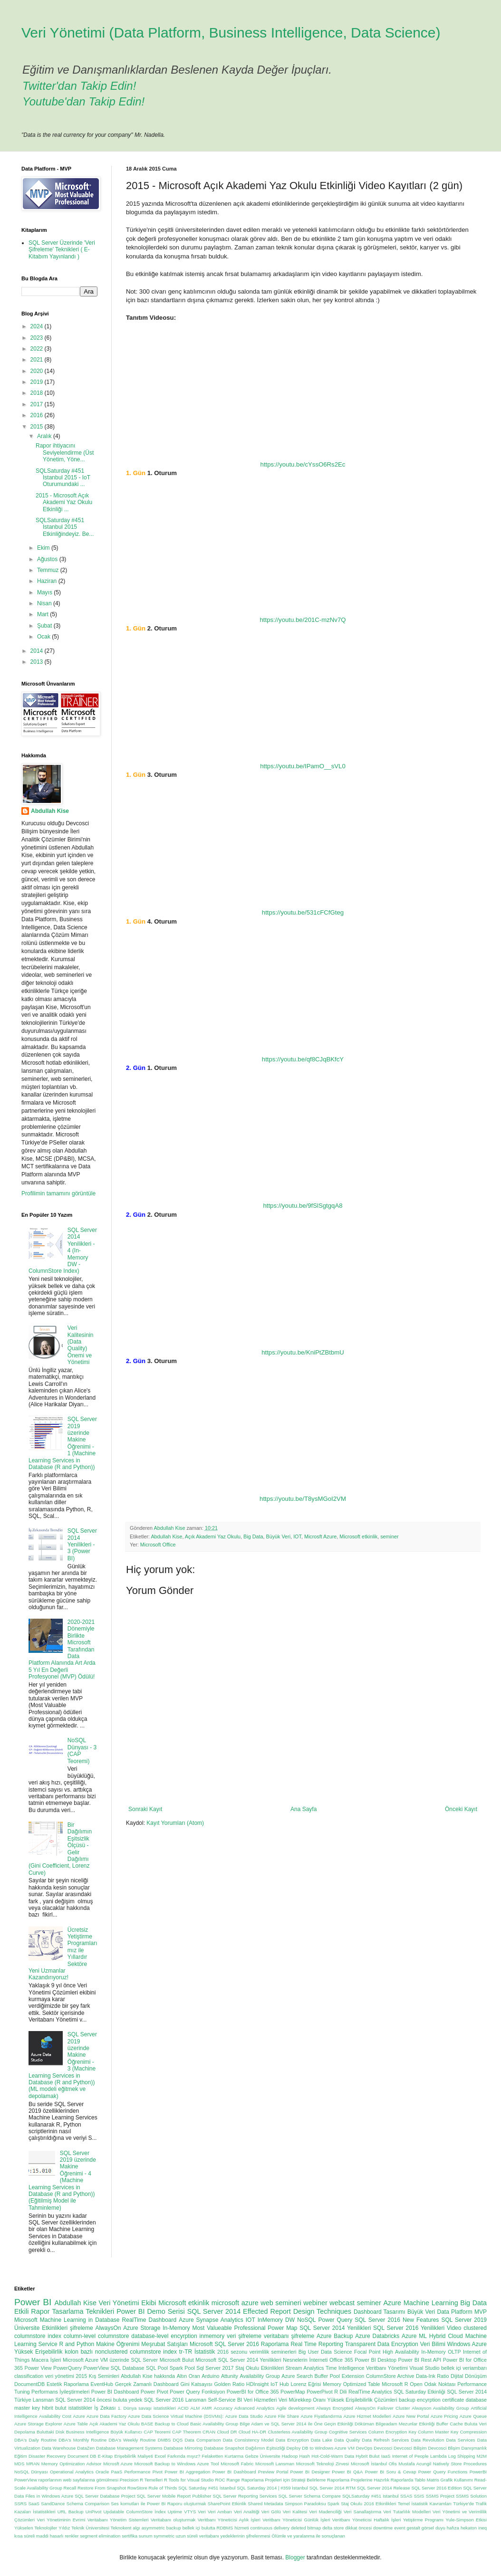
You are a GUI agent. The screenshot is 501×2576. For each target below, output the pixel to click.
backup (173, 2527)
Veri (202, 2511)
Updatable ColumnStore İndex (134, 2511)
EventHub (102, 2384)
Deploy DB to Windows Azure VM (321, 2448)
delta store (333, 2527)
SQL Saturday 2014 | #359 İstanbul (272, 2487)
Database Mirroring (183, 2448)
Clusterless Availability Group (297, 2431)
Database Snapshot (224, 2448)
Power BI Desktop (375, 2360)
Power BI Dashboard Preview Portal (250, 2471)
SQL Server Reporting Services (245, 2496)
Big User (309, 2352)
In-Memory (176, 2328)
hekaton (469, 2527)
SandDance (53, 2503)
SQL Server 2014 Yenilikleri (335, 2328)
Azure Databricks (377, 2336)
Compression (473, 2431)
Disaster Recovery (47, 2456)
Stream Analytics (305, 2368)
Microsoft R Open (402, 2384)
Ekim (44, 547)
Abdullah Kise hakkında (148, 2376)
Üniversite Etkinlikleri (40, 2328)
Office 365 (341, 2360)
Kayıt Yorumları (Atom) (175, 1823)
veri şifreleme (244, 2336)
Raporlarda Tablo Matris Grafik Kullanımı (432, 2479)
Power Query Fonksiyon (197, 2392)
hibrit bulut (54, 2408)
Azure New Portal (411, 2416)
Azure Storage (141, 2328)
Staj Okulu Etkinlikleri (259, 2368)
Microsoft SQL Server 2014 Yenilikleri (238, 2360)
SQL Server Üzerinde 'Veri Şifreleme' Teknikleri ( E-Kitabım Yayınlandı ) (62, 249)
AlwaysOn (108, 2328)
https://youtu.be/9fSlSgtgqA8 (302, 1205)
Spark (333, 2503)
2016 (37, 415)
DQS (178, 2439)
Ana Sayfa (303, 1809)
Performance (137, 2471)
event (399, 2527)
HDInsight (257, 2384)
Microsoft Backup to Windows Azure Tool (177, 2463)
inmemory (212, 2336)
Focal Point (367, 2352)
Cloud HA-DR (253, 2431)
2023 (37, 337)
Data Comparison (203, 2439)
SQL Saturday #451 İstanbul (206, 2487)
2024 (37, 326)
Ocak (44, 636)
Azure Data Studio (244, 2416)
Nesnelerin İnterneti (305, 2360)
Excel (159, 2456)
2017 (37, 404)
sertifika (129, 2535)
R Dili (340, 2392)
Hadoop (290, 2456)
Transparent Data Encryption (381, 2344)
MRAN (32, 2463)
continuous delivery (269, 2527)
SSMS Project (440, 2496)
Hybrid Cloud (446, 2336)
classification (28, 2376)
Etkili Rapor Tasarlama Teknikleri (64, 2311)
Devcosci (383, 2448)
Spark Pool (182, 2368)
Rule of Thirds (163, 2487)
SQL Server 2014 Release (383, 2487)
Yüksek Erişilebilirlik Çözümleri (362, 2400)
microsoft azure (235, 2303)
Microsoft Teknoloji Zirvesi (322, 2463)
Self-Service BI (225, 2400)
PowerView (96, 2368)
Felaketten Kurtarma (223, 2456)
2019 (37, 382)
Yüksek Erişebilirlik (38, 2351)
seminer (389, 1536)
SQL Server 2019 (464, 2320)
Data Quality (347, 2439)
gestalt (413, 2527)
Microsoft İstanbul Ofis (374, 2463)
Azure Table (76, 2423)
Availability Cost (55, 2416)
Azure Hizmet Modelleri (367, 2416)
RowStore (137, 2487)
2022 (37, 348)
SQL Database (128, 2368)
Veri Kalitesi (295, 2511)
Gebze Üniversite (262, 2456)
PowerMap (292, 2392)
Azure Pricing (444, 2416)
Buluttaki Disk (51, 2431)
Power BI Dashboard (115, 2392)
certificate (453, 2400)
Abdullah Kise (166, 1536)
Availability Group (259, 2376)
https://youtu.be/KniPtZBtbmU (302, 1352)
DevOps (364, 2448)
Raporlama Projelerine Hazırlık (358, 2479)
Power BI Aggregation (187, 2471)
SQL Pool (157, 2368)
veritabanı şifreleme (289, 2336)
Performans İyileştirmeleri (60, 2392)
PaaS (116, 2471)
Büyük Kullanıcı (126, 2431)
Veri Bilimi (432, 2344)
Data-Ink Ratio (432, 2376)
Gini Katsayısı (196, 2384)
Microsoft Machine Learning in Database (67, 2320)
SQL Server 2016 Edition (436, 2487)
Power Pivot (154, 2392)
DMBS (164, 2439)
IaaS (386, 2456)
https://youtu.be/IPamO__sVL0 (303, 766)
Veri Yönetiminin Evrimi (61, 2519)
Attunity (229, 2376)
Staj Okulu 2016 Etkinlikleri (368, 2503)
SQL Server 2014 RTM (332, 2487)
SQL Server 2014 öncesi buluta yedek (98, 2400)
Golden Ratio (229, 2384)
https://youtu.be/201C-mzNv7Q (303, 619)
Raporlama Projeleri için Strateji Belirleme (283, 2479)
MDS (19, 2463)
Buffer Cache (449, 2423)
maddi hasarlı (50, 2535)
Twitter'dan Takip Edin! (79, 85)
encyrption (184, 2336)
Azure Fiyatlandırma (321, 2416)
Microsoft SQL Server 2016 (224, 2344)
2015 (37, 426)
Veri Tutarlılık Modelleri (407, 2511)
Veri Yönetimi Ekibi (127, 2303)
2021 (37, 359)
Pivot (158, 2471)
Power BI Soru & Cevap (390, 2471)
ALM (195, 2408)
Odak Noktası (439, 2384)
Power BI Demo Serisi (150, 2311)
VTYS (190, 2511)
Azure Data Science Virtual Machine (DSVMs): (175, 2416)
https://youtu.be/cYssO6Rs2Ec (303, 464)
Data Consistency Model (248, 2439)
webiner (315, 2303)
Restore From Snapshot (101, 2487)
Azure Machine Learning (421, 2303)
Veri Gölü (271, 2511)
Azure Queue (473, 2416)
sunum (146, 2535)
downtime (383, 2527)
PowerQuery (67, 2368)
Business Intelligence (87, 2431)
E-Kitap (105, 2456)
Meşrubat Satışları (164, 2344)
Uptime (175, 2511)
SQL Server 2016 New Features (397, 2320)
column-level (80, 2336)
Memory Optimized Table (351, 2384)
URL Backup (71, 2511)
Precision (129, 2479)
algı (136, 2527)
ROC (220, 2479)
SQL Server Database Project (105, 2496)
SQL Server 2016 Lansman (175, 2400)
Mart (43, 614)
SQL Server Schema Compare (310, 2496)
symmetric (164, 2535)
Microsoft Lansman (274, 2463)
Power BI (32, 2302)
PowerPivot (320, 2392)
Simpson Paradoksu (305, 2503)
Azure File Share (281, 2416)
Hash (304, 2456)
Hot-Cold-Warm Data (332, 2456)
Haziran (47, 581)
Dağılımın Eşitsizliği (265, 2448)
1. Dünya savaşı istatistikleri (147, 2408)
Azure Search (297, 2376)
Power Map (282, 2328)
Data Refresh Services (385, 2439)
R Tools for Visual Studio (189, 2479)
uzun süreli (187, 2535)
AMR (207, 2408)
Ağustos (48, 559)
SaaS (33, 2503)
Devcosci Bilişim (410, 2448)
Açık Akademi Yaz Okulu (213, 1536)
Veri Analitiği (247, 2511)
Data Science (336, 2352)
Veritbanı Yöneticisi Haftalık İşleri (366, 2519)
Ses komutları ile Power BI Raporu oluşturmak (158, 2503)
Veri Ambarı (220, 2511)
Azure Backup (335, 2336)
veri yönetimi (59, 2376)
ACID (183, 2408)
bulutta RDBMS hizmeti (225, 2527)
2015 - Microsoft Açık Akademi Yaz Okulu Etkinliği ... (64, 502)
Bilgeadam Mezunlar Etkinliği (405, 2423)
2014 (37, 651)
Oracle (102, 2471)
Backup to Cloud (172, 2423)
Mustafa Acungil (414, 2463)
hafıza (453, 2527)
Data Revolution (427, 2439)
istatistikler (80, 2408)
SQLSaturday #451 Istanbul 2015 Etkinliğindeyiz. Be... (65, 527)
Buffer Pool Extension (340, 2376)
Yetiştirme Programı (423, 2519)
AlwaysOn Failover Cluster (382, 2408)
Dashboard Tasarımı (379, 2312)
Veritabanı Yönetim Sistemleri (118, 2519)
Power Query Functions (443, 2471)
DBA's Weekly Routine (132, 2439)
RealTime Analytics (370, 2392)
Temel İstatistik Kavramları (425, 2503)
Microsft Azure (320, 1536)
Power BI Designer (310, 2471)
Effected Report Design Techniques (297, 2311)
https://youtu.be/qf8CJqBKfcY (303, 1059)
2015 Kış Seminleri (97, 2376)
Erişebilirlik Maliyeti (133, 2456)
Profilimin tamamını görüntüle (58, 1193)
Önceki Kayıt (461, 1809)
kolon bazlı (79, 2351)
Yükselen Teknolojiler (35, 2527)
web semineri (280, 2303)
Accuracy (222, 2408)
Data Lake (321, 2439)
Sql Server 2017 (214, 2368)
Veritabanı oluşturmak (173, 2519)
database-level (149, 2336)
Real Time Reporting (316, 2344)
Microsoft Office (158, 1544)
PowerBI (478, 2471)
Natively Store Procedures (460, 2463)
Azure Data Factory (106, 2416)
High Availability (401, 2352)
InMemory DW (276, 2320)
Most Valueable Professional (228, 2328)
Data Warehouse (59, 2448)
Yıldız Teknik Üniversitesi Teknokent (94, 2527)
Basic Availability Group (214, 2423)
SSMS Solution (471, 2496)
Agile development (295, 2408)
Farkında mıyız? (183, 2456)
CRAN (208, 2431)
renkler (71, 2535)
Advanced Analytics (254, 2408)
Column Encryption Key (392, 2431)
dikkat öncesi (358, 2527)
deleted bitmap (306, 2527)
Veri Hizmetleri (260, 2400)
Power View (37, 2368)
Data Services (460, 2439)
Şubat (45, 625)
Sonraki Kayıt (145, 1809)
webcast (342, 2303)
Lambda (438, 2456)
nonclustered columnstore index (136, 2351)
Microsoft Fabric (237, 2463)
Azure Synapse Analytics (211, 2320)
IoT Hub (279, 2384)
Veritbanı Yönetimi (387, 2368)
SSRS (20, 2503)
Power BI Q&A (347, 2471)
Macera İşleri (46, 2360)
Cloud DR (227, 2431)
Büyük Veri (278, 1536)
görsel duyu (433, 2527)
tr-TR (185, 2351)
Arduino (210, 2376)
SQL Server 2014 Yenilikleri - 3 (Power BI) (82, 1544)
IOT (297, 1536)
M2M (482, 2456)
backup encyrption (420, 2400)
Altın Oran (188, 2376)
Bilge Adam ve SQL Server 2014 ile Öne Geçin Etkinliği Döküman (307, 2423)
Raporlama (275, 2344)
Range (233, 2479)
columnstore (113, 2336)
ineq (482, 2527)
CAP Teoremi (157, 2431)
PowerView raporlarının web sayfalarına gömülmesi (66, 2479)
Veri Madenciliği (325, 2511)
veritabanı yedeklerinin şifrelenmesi (234, 2535)
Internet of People (410, 2456)
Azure (79, 2416)
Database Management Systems (129, 2448)
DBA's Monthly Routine (82, 2439)
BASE (147, 2423)
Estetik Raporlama (68, 2384)
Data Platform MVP (462, 2312)
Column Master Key (438, 2431)
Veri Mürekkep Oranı (302, 2400)
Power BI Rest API (420, 2360)
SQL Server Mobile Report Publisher (174, 2496)
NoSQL (306, 2320)
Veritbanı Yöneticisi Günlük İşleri (296, 2519)
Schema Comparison (88, 2503)
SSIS (419, 2496)
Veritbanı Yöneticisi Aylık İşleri (229, 2519)
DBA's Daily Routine (35, 2439)
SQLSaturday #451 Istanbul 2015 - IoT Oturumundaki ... (63, 477)
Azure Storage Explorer (38, 2423)
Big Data (253, 1536)
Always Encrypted (334, 2408)
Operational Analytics (72, 2471)
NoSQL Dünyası (31, 2471)
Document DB (81, 2456)
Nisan (45, 603)
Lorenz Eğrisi (306, 2384)
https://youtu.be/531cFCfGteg (303, 912)
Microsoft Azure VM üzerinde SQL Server (110, 2360)
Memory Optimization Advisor (71, 2463)
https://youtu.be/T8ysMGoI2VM (303, 1498)
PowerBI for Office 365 (253, 2392)
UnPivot (94, 2511)
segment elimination (100, 2535)
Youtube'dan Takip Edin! (83, 101)
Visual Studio (424, 2368)
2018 (37, 393)
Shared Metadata (265, 2503)
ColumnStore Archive (390, 2376)
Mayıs (45, 592)
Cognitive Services (348, 2431)
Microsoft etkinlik (358, 1536)
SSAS (406, 2496)
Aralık (45, 436)
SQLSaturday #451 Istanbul (370, 2496)
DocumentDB (29, 2384)
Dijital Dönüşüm (469, 2376)
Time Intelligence (345, 2368)
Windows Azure (467, 2344)
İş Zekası (105, 2408)
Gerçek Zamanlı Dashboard (147, 2384)
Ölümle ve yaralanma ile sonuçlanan (308, 2535)
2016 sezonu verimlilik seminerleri (256, 2352)
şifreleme (81, 2328)
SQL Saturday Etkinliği (419, 2392)
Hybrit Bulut (367, 2456)
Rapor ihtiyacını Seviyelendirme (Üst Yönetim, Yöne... (65, 452)
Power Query (335, 2320)
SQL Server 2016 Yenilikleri (408, 2328)
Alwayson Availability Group (440, 2408)
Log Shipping (461, 2456)
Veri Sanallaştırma (362, 2511)
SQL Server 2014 (214, 2311)
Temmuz (48, 570)
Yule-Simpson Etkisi (466, 2519)
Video (454, 2328)
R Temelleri (151, 2479)
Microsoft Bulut (177, 2360)
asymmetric (153, 2527)
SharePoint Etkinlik (227, 2503)
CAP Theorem (186, 2431)
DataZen (86, 2448)
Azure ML (414, 2336)
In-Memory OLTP (441, 2352)
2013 (37, 661)
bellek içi (191, 2527)
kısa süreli (24, 2535)
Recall (70, 2487)
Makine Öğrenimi (117, 2344)
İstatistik (204, 2351)
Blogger (295, 2557)
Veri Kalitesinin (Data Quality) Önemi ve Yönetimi (80, 1345)
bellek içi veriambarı (464, 2368)
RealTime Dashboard (149, 2320)
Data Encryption (292, 2439)
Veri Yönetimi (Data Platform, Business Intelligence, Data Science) (231, 32)
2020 (37, 371)
